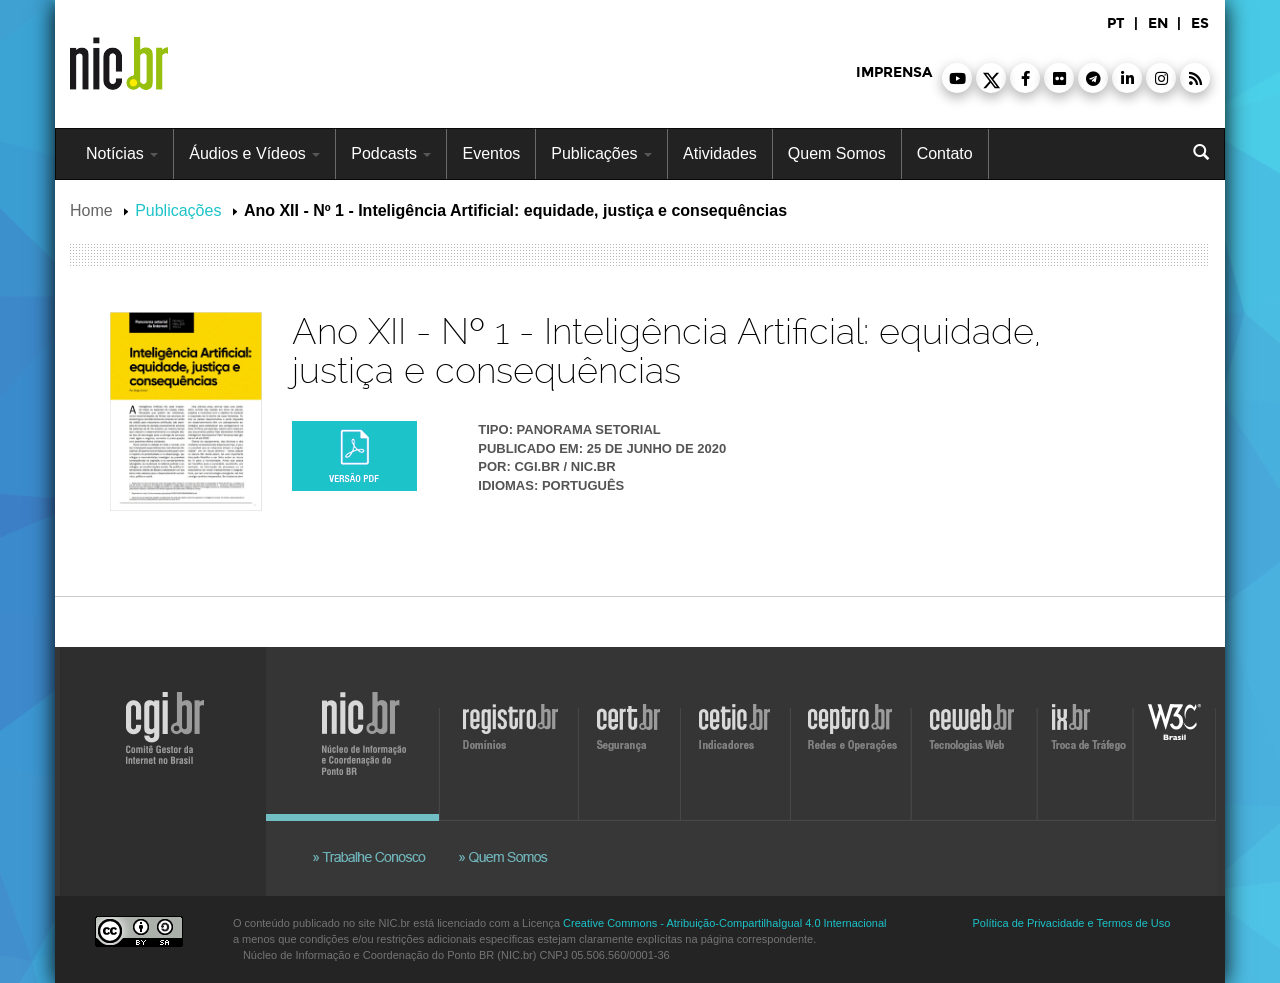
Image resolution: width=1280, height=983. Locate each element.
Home (91, 210)
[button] (957, 78)
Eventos (491, 153)
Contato (945, 153)
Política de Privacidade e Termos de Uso (1072, 923)
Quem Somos (837, 153)
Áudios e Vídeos (254, 153)
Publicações (601, 153)
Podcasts (391, 153)
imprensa (894, 72)
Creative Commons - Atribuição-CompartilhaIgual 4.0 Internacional (724, 923)
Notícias (122, 153)
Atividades (720, 153)
